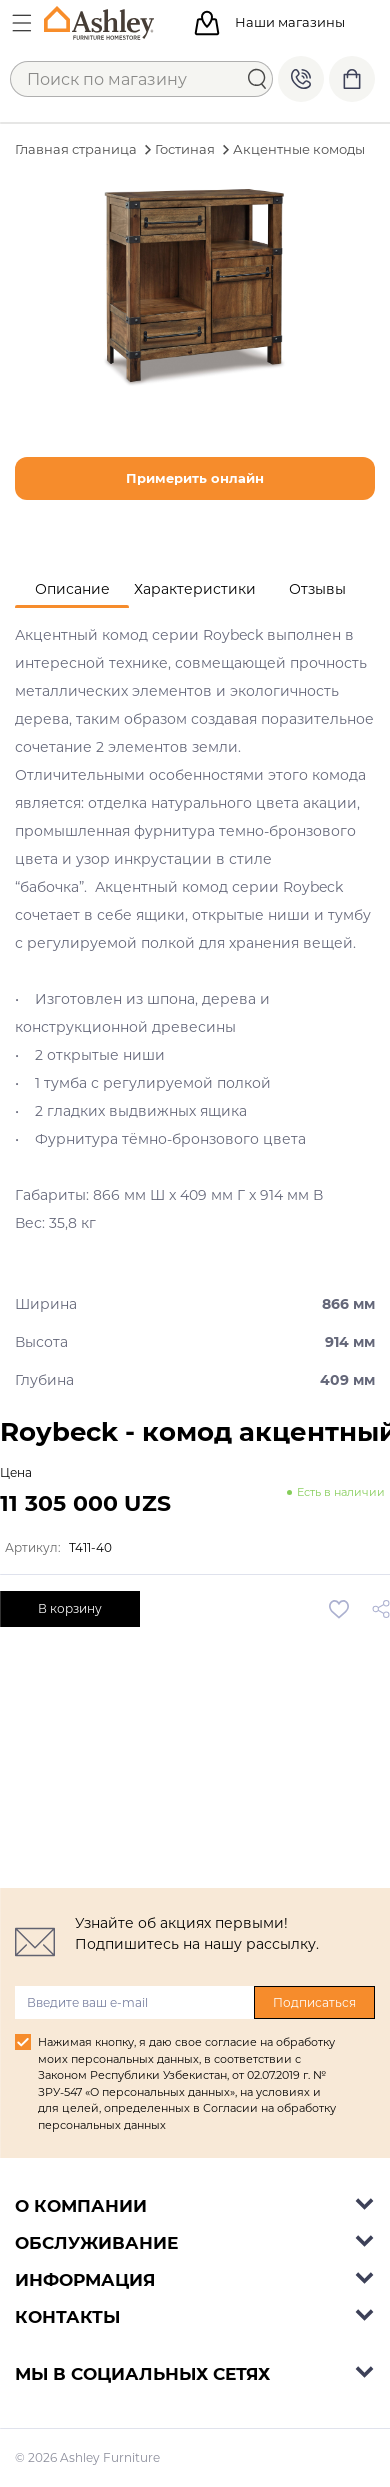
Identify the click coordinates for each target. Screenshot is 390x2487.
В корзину (70, 1608)
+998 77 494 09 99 (301, 79)
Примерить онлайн (195, 478)
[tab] (72, 589)
